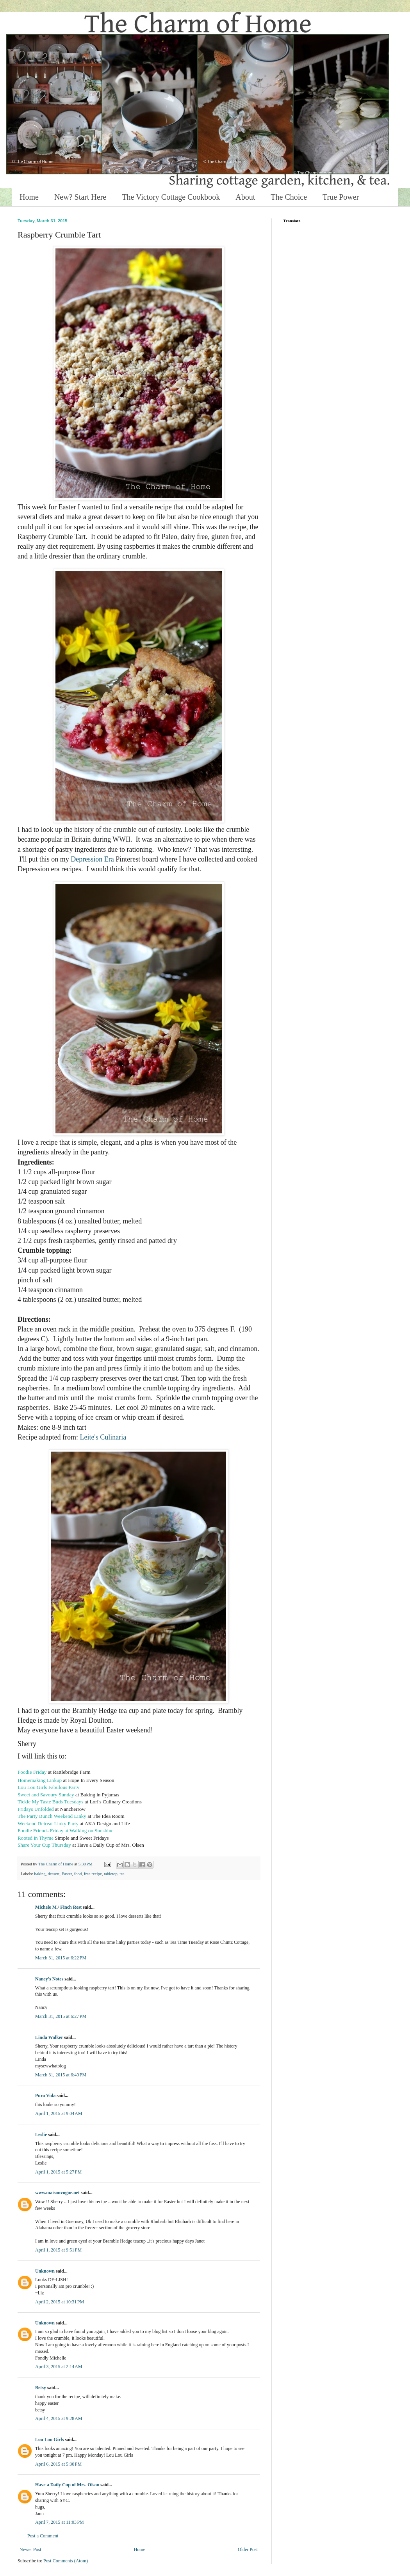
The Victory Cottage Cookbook (171, 197)
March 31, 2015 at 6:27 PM (60, 2016)
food (78, 1873)
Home (29, 197)
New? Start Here (80, 197)
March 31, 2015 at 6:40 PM (60, 2075)
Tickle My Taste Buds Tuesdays (50, 1802)
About (245, 197)
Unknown (45, 2271)
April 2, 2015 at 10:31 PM (59, 2302)
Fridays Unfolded (36, 1809)
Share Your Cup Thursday (44, 1845)
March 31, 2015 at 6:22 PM (60, 1958)
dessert (53, 1873)
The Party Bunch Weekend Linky (52, 1816)
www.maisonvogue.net (57, 2192)
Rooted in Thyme (35, 1838)
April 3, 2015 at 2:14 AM (58, 2366)
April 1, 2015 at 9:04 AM (58, 2113)
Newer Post (30, 2549)
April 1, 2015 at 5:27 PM (58, 2172)
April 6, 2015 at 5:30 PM (58, 2464)
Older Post (248, 2549)
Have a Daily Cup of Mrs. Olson (67, 2484)
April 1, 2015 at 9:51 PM (58, 2250)
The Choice (289, 197)
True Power (341, 197)
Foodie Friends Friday (40, 1830)
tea (122, 1873)
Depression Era (92, 859)
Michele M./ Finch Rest (58, 1907)
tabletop (111, 1873)
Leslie (41, 2134)
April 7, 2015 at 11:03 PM (59, 2522)
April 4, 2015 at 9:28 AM (58, 2418)
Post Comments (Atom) (65, 2561)
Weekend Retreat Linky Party (48, 1823)
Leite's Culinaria (103, 1437)
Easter (67, 1873)
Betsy (40, 2387)
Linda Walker (49, 2037)
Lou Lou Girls (49, 2439)
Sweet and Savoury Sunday (46, 1795)
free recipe (93, 1873)
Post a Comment (42, 2536)
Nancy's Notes (49, 1979)
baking (39, 1873)
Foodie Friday (32, 1772)
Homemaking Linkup (40, 1780)
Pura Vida (45, 2095)
